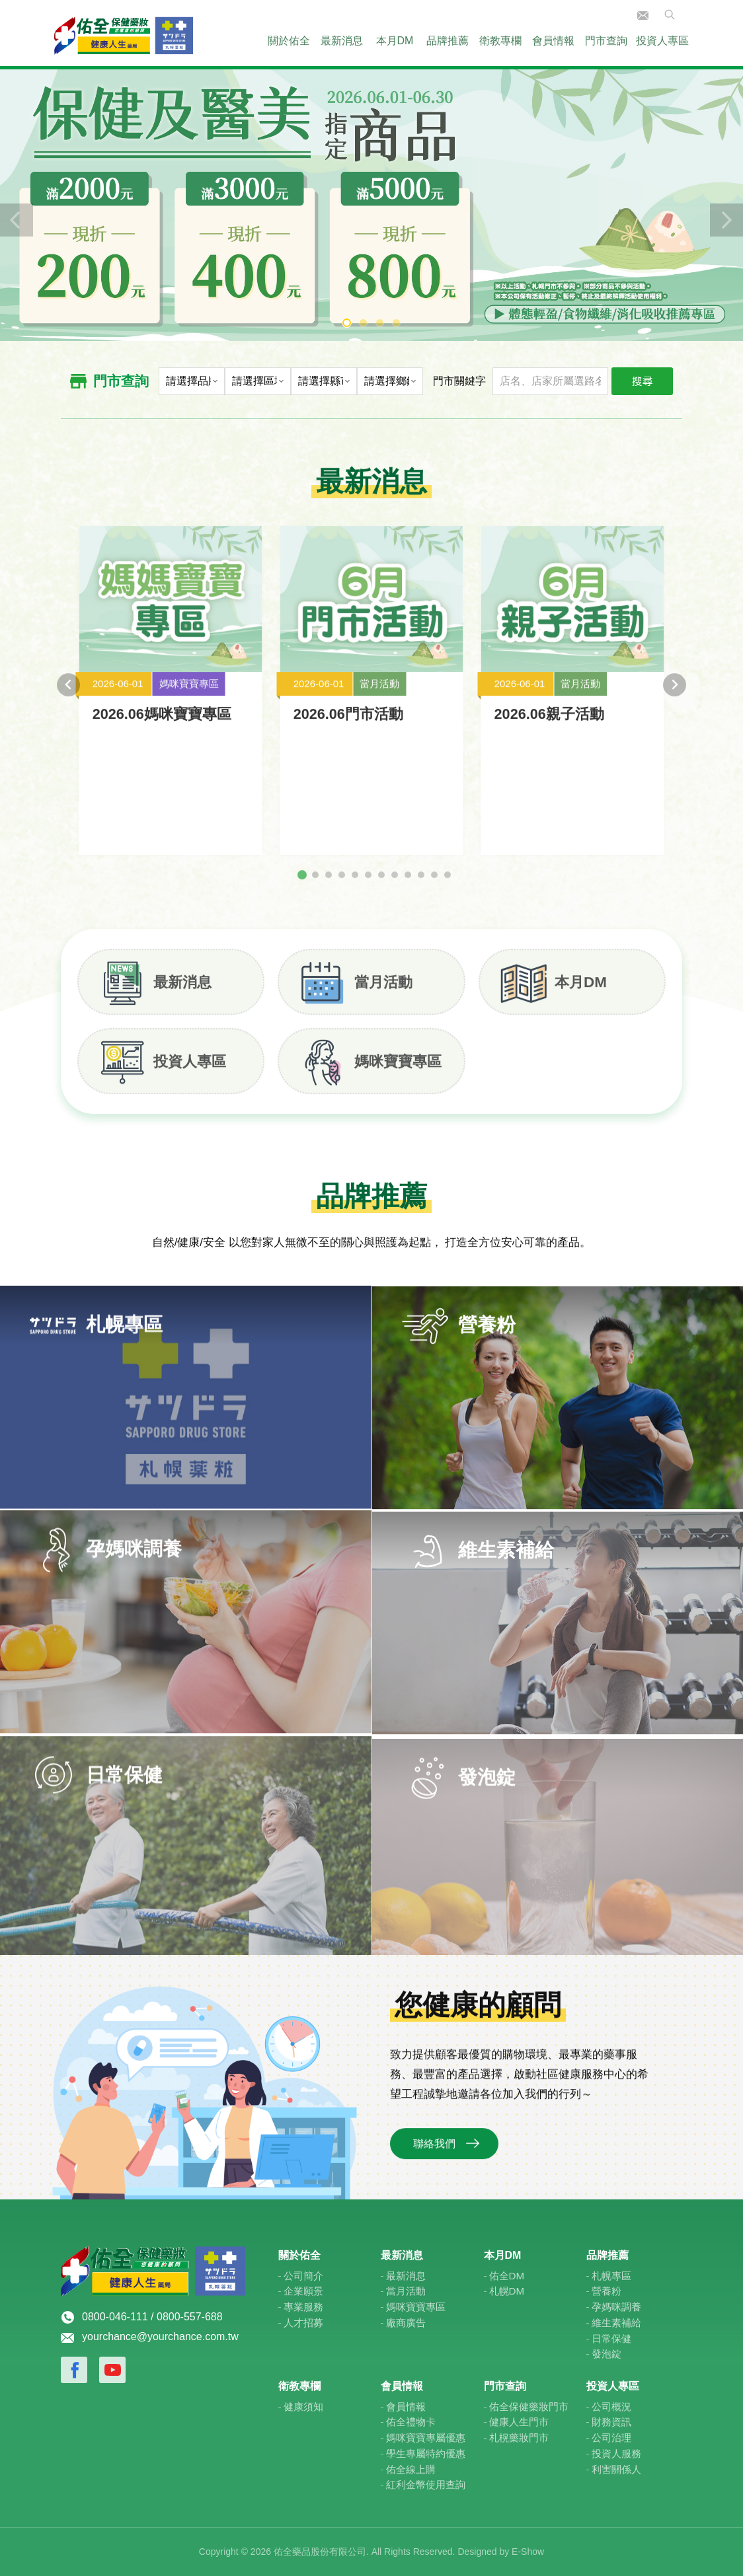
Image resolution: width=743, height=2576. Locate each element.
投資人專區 (662, 40)
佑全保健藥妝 (123, 33)
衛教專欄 (500, 40)
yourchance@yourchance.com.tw (160, 2336)
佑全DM (507, 2275)
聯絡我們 (643, 15)
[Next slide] (674, 696)
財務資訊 (611, 2421)
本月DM (395, 40)
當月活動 (383, 994)
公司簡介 (303, 2275)
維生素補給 (616, 2322)
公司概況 (611, 2406)
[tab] (302, 887)
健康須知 (303, 2406)
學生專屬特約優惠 (425, 2453)
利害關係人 (616, 2469)
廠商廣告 (406, 2322)
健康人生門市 (519, 2421)
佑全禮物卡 (411, 2421)
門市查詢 (606, 40)
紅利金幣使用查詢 (425, 2484)
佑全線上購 (411, 2469)
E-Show (528, 2551)
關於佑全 (289, 40)
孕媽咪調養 (616, 2306)
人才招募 (303, 2322)
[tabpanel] (371, 203)
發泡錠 (606, 2353)
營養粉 (606, 2291)
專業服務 (303, 2306)
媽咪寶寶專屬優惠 (425, 2437)
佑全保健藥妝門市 (528, 2406)
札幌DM (507, 2291)
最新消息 (342, 40)
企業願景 (303, 2291)
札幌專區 (611, 2275)
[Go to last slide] (68, 696)
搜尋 (641, 380)
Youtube (112, 2370)
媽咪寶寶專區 (398, 1073)
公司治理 (611, 2437)
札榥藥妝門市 (519, 2437)
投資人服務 (616, 2453)
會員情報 (553, 40)
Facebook (74, 2370)
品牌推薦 (447, 40)
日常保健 (611, 2338)
